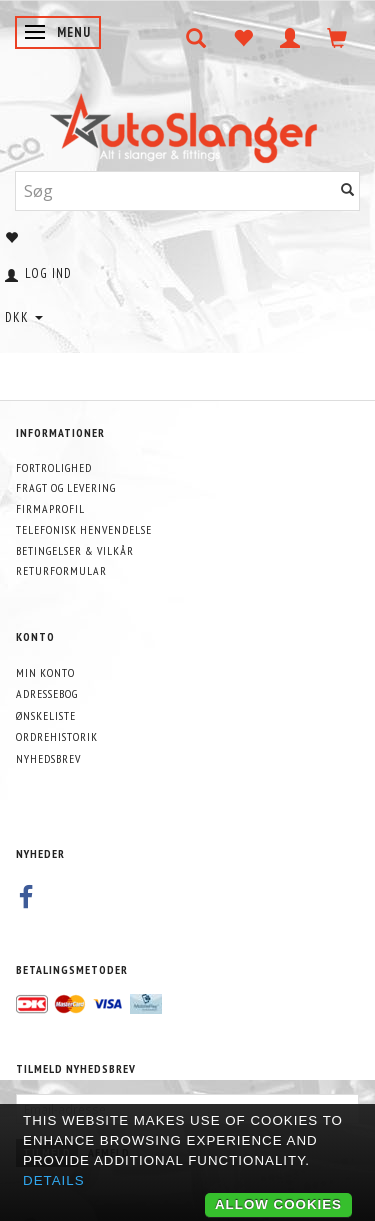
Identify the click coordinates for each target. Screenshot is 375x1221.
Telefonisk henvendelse (84, 529)
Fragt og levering (66, 487)
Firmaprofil (50, 508)
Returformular (61, 570)
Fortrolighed (54, 467)
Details (54, 1180)
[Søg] (348, 190)
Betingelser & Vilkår (75, 550)
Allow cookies (278, 1204)
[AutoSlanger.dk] (187, 123)
